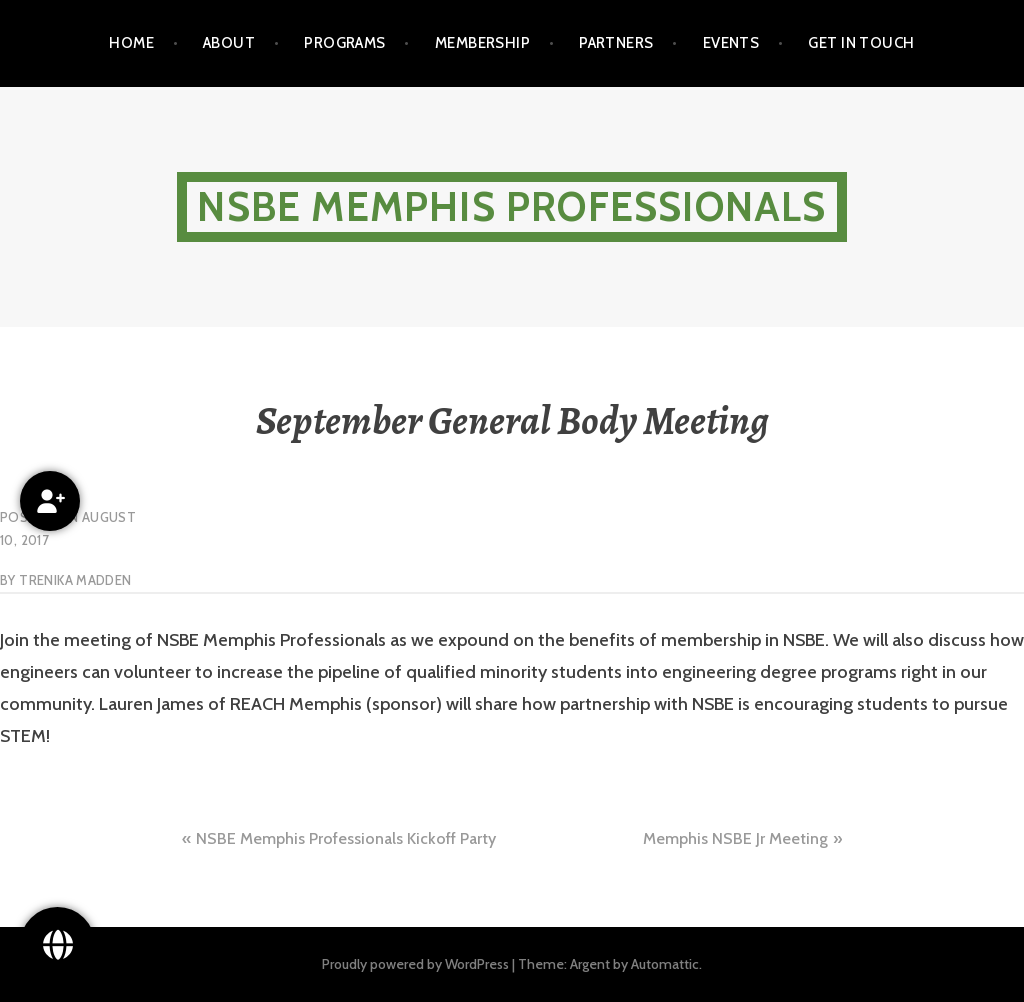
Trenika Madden (75, 580)
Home (131, 43)
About (229, 43)
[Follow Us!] (57, 944)
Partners (616, 43)
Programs (345, 43)
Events (731, 43)
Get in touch (861, 43)
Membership (483, 43)
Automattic (665, 964)
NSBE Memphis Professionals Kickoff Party (346, 838)
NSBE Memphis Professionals (511, 206)
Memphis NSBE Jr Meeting (735, 838)
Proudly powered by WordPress (415, 964)
